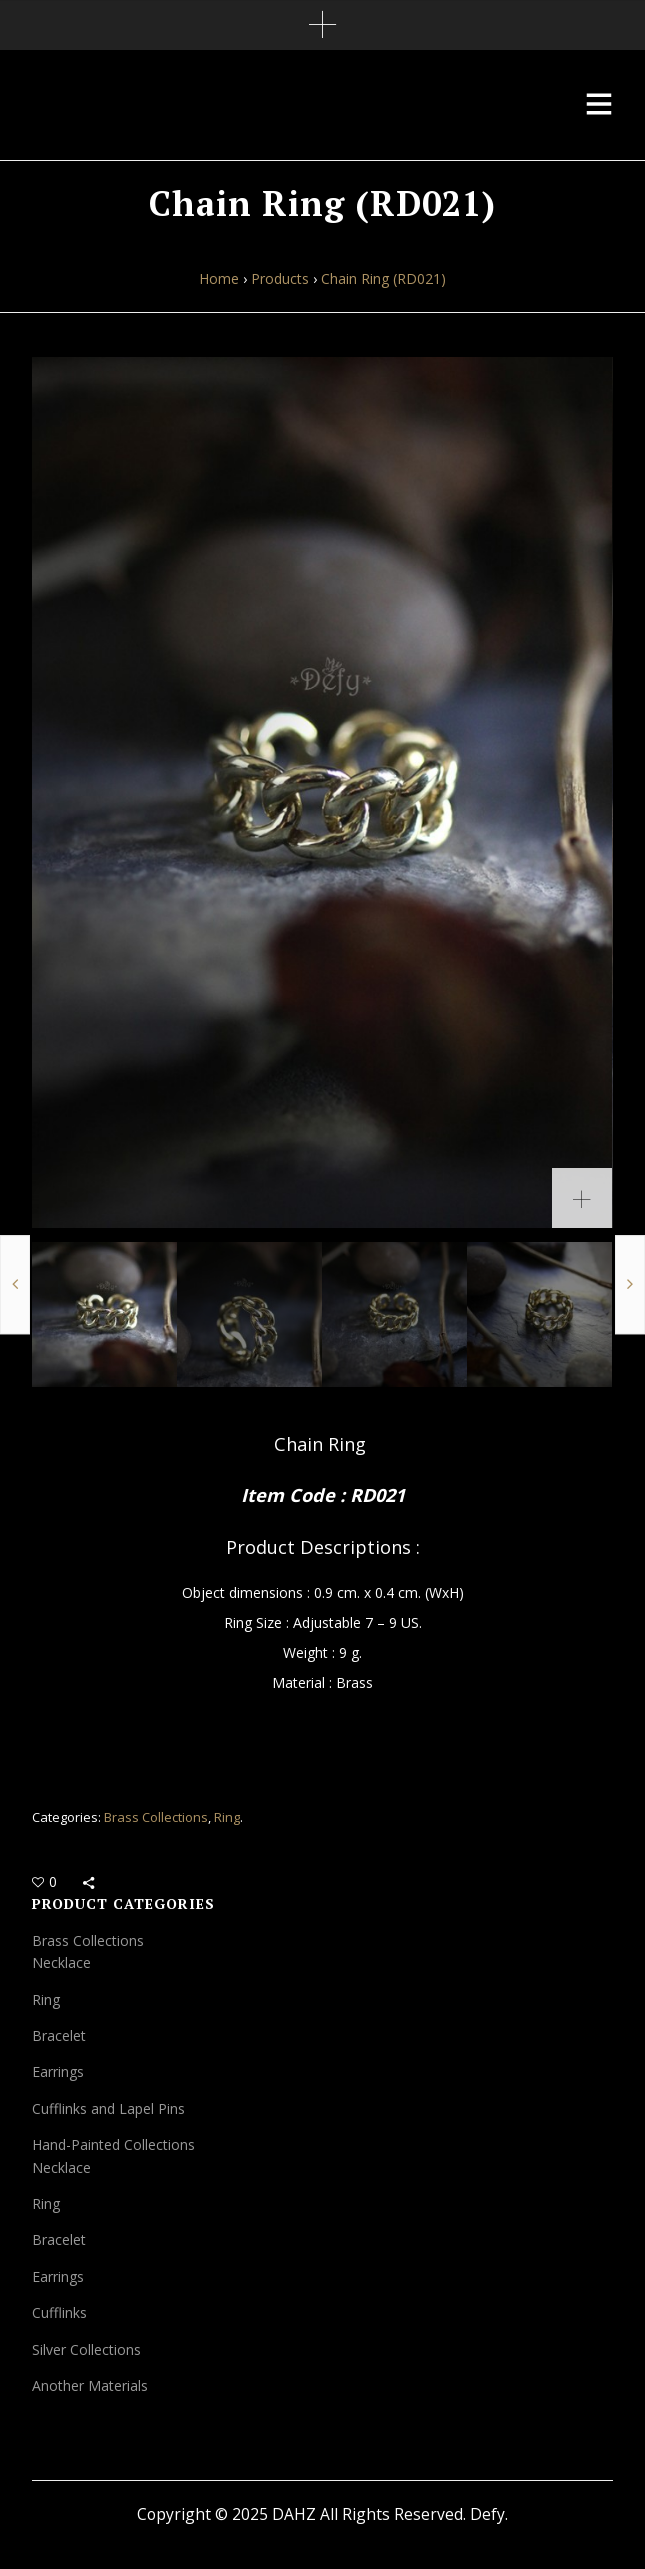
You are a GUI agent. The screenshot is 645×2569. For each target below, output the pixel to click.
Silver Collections (86, 2349)
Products (280, 278)
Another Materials (90, 2385)
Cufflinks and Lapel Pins (108, 2108)
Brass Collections (156, 1817)
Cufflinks (59, 2312)
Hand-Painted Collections (113, 2144)
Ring (227, 1817)
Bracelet (59, 2035)
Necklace (61, 1962)
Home (219, 278)
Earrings (58, 2071)
